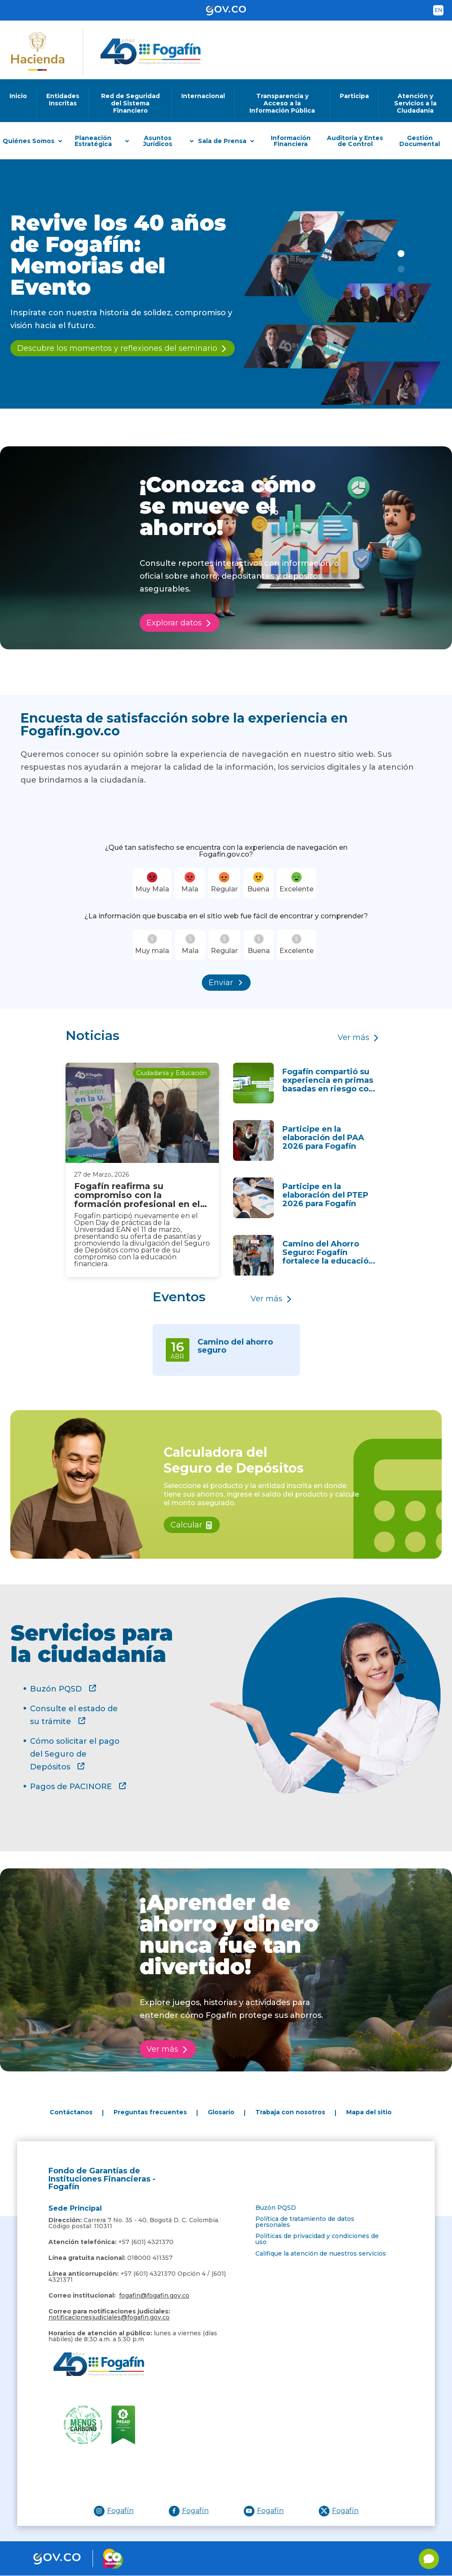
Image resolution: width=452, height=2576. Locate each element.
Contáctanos (71, 2112)
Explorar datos (174, 623)
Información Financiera (291, 141)
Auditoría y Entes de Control (355, 141)
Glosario (221, 2112)
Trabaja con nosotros (290, 2112)
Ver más (353, 1037)
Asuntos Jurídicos (157, 141)
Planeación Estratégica (93, 141)
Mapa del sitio (369, 2112)
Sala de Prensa (222, 141)
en (438, 10)
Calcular (186, 1525)
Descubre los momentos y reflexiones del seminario (117, 348)
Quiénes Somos (28, 141)
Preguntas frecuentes (150, 2112)
